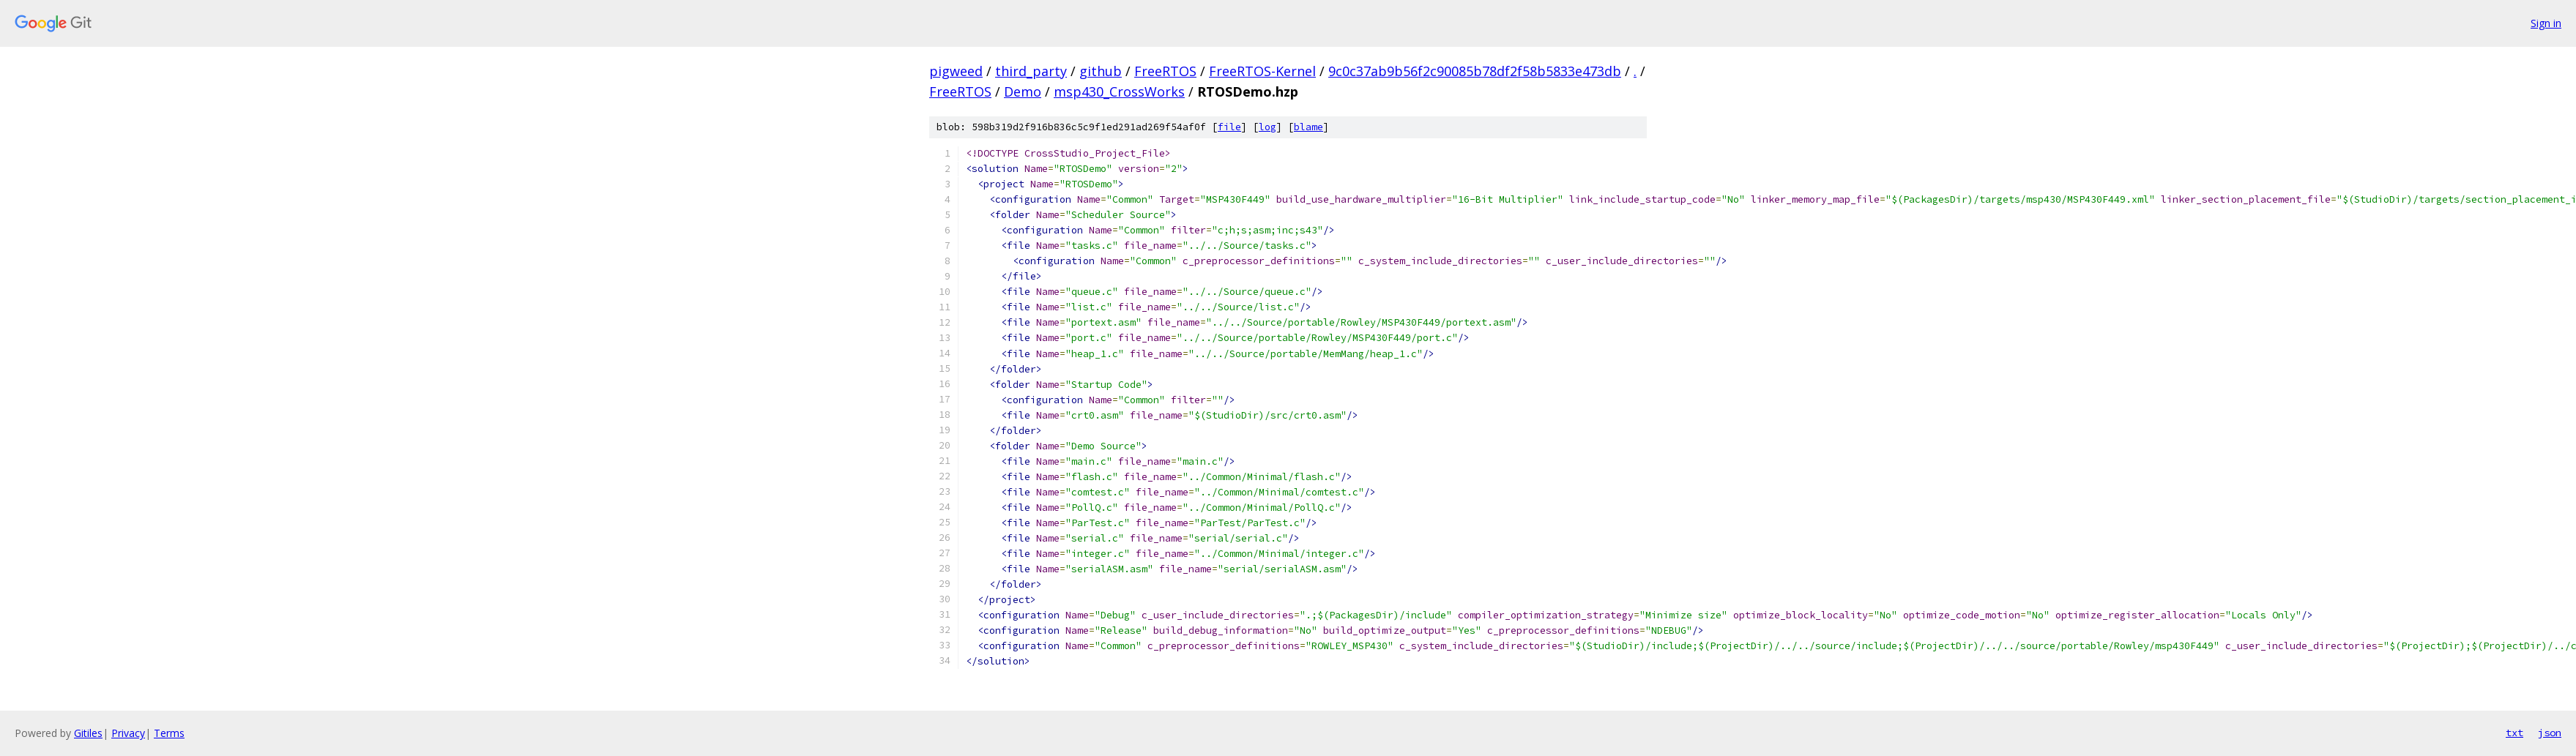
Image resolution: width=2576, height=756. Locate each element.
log (1267, 127)
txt (2514, 732)
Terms (169, 733)
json (2549, 732)
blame (1308, 127)
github (1100, 71)
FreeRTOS (1165, 71)
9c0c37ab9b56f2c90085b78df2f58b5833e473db (1474, 71)
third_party (1031, 71)
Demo (1022, 91)
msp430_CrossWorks (1119, 91)
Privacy (128, 733)
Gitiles (88, 733)
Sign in (2546, 23)
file (1229, 127)
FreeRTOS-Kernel (1262, 71)
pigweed (956, 71)
